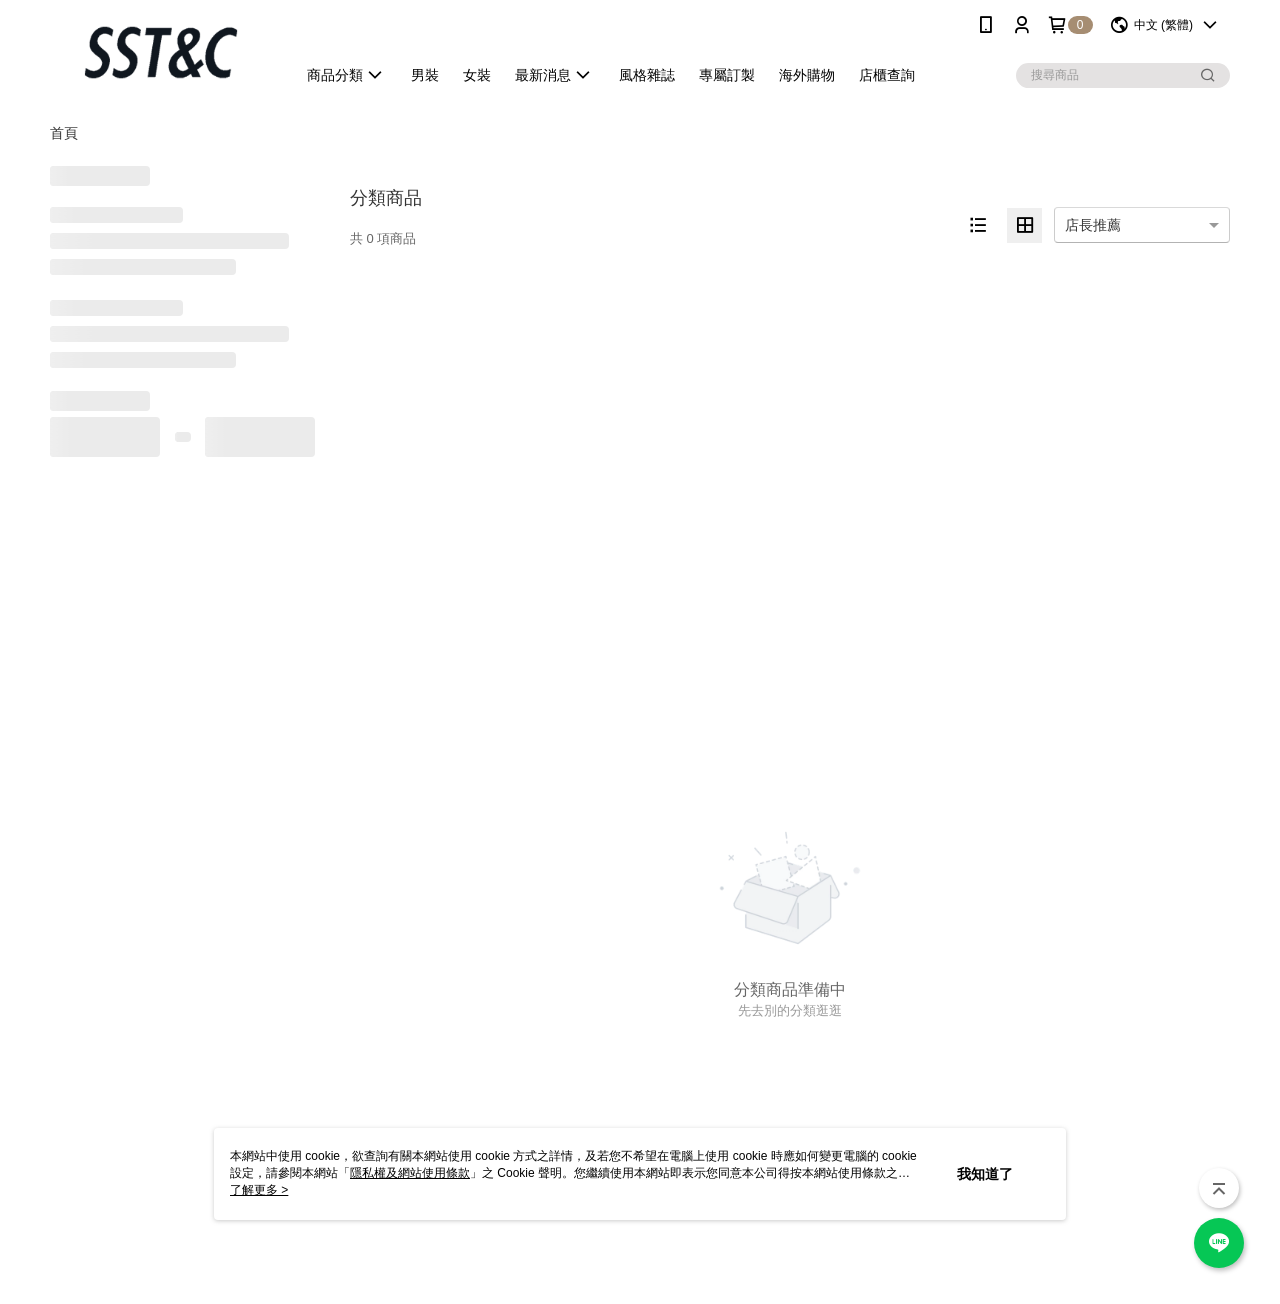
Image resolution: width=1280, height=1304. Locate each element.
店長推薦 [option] (1093, 225)
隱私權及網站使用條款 (410, 1173)
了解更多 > (259, 1190)
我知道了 (985, 1174)
